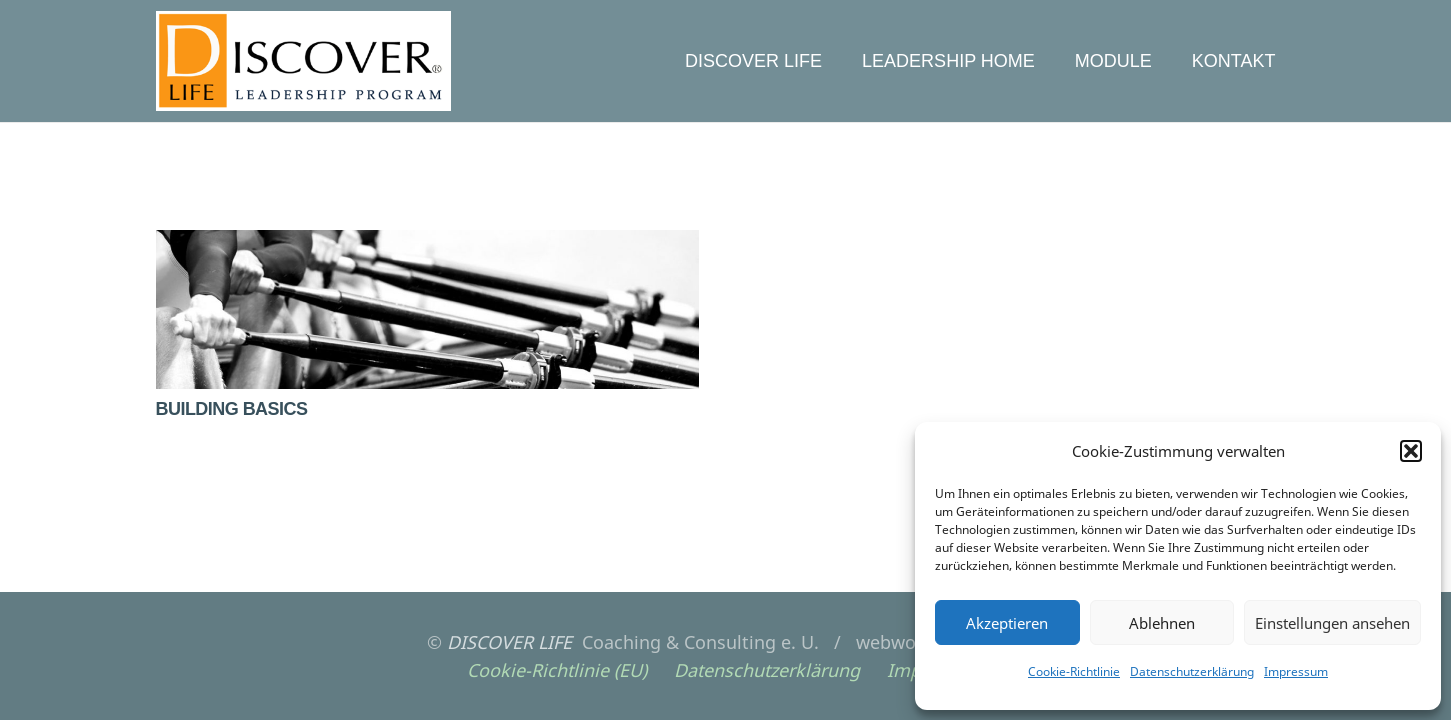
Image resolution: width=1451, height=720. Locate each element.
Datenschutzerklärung (1192, 671)
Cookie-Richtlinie (1074, 671)
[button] (1411, 451)
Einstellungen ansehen (1332, 623)
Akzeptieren (1007, 623)
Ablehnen (1162, 623)
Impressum (1296, 671)
